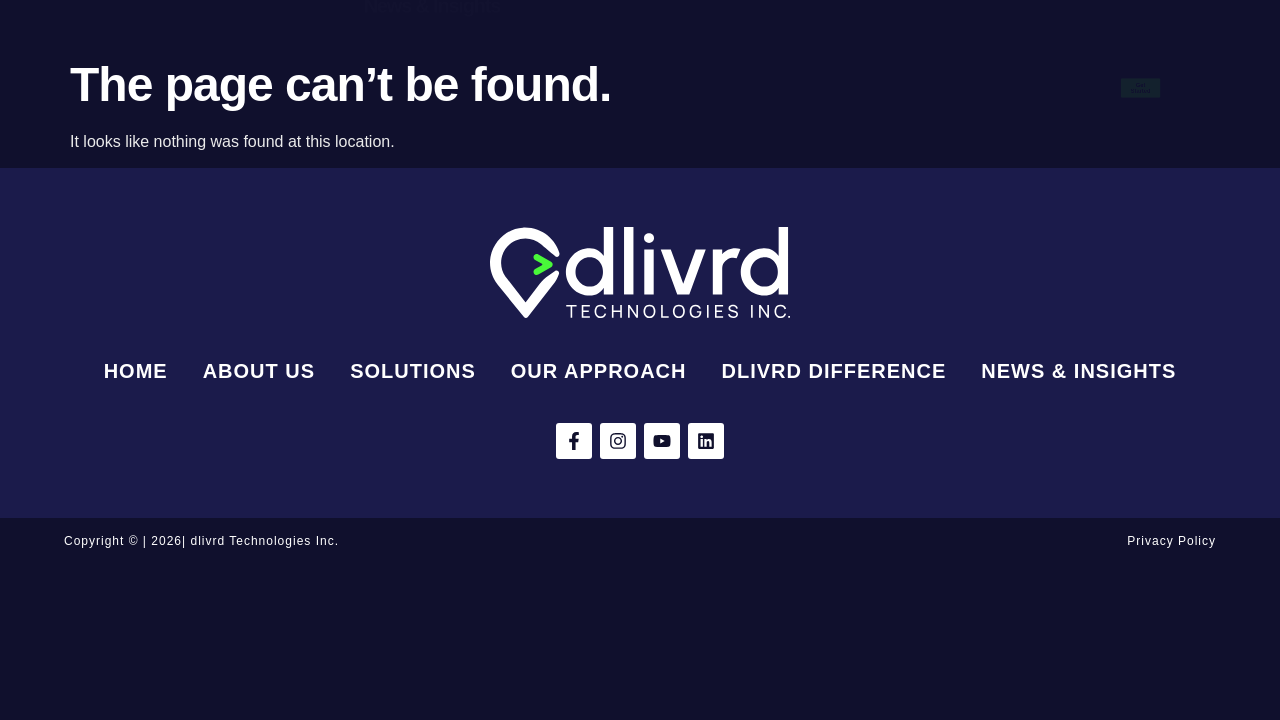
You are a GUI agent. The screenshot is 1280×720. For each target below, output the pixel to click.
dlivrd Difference (884, 60)
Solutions (586, 60)
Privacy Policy (1171, 541)
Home (371, 60)
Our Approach (721, 60)
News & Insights (432, 116)
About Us (471, 60)
